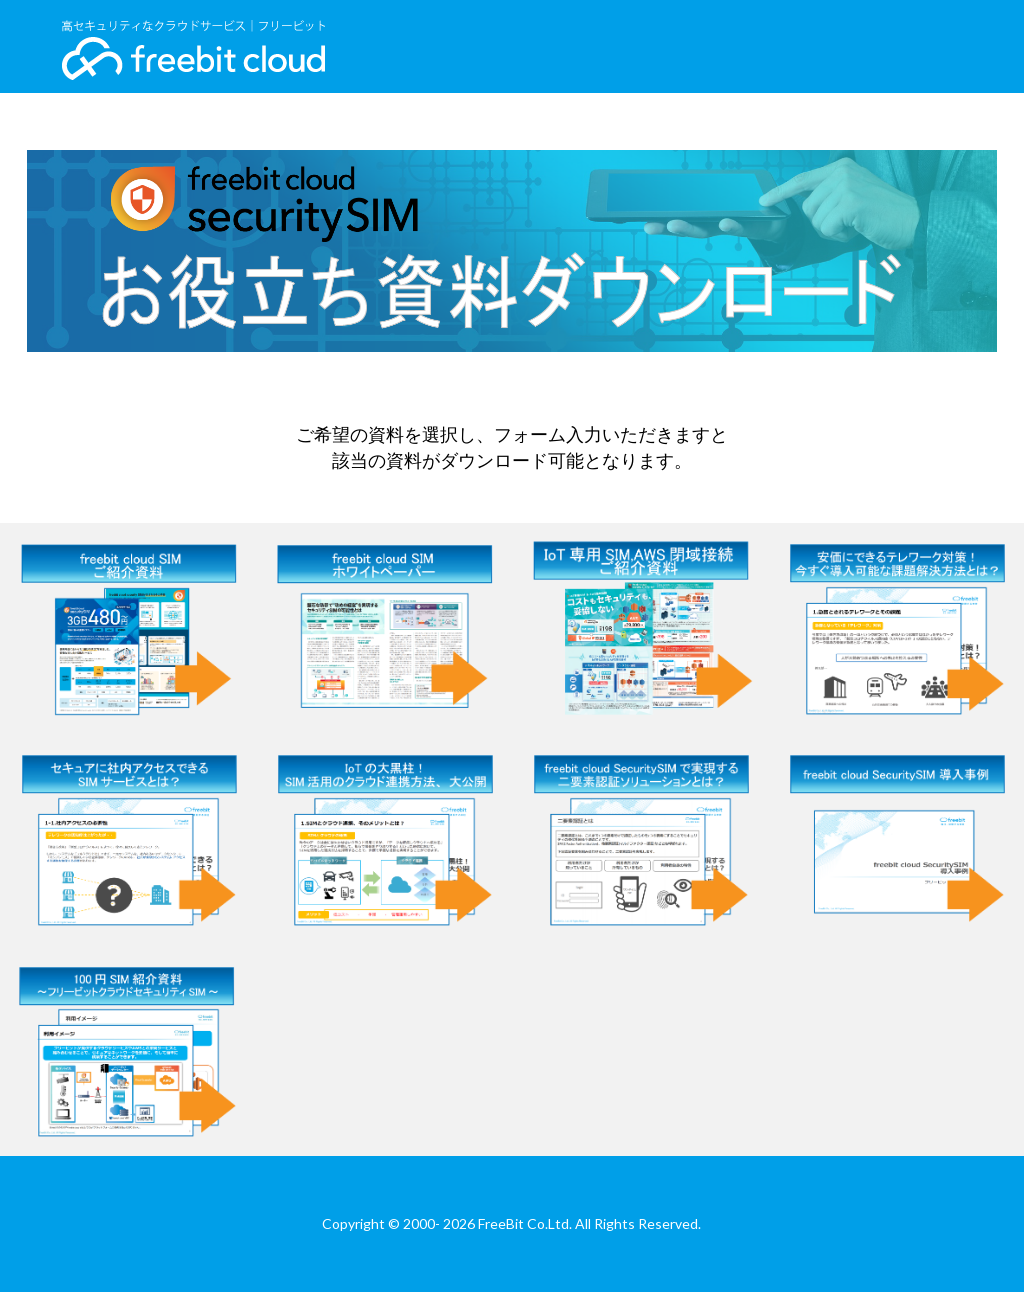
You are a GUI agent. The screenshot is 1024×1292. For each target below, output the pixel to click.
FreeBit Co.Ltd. (525, 1223)
